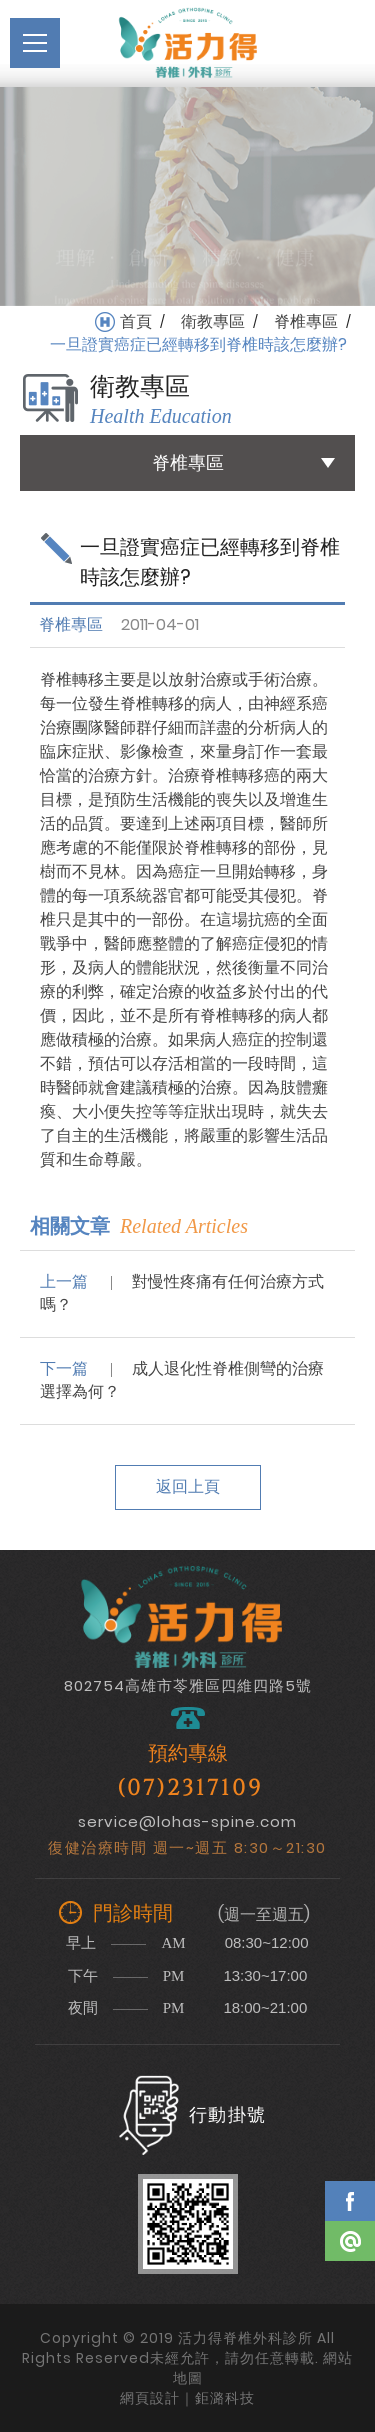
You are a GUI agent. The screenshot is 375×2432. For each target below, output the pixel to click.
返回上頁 (188, 1486)
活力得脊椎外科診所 (188, 43)
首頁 (136, 322)
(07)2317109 (190, 1788)
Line (350, 2241)
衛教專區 (213, 322)
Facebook (350, 2201)
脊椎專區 (306, 322)
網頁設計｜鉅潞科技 (187, 2398)
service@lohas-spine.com (187, 1821)
